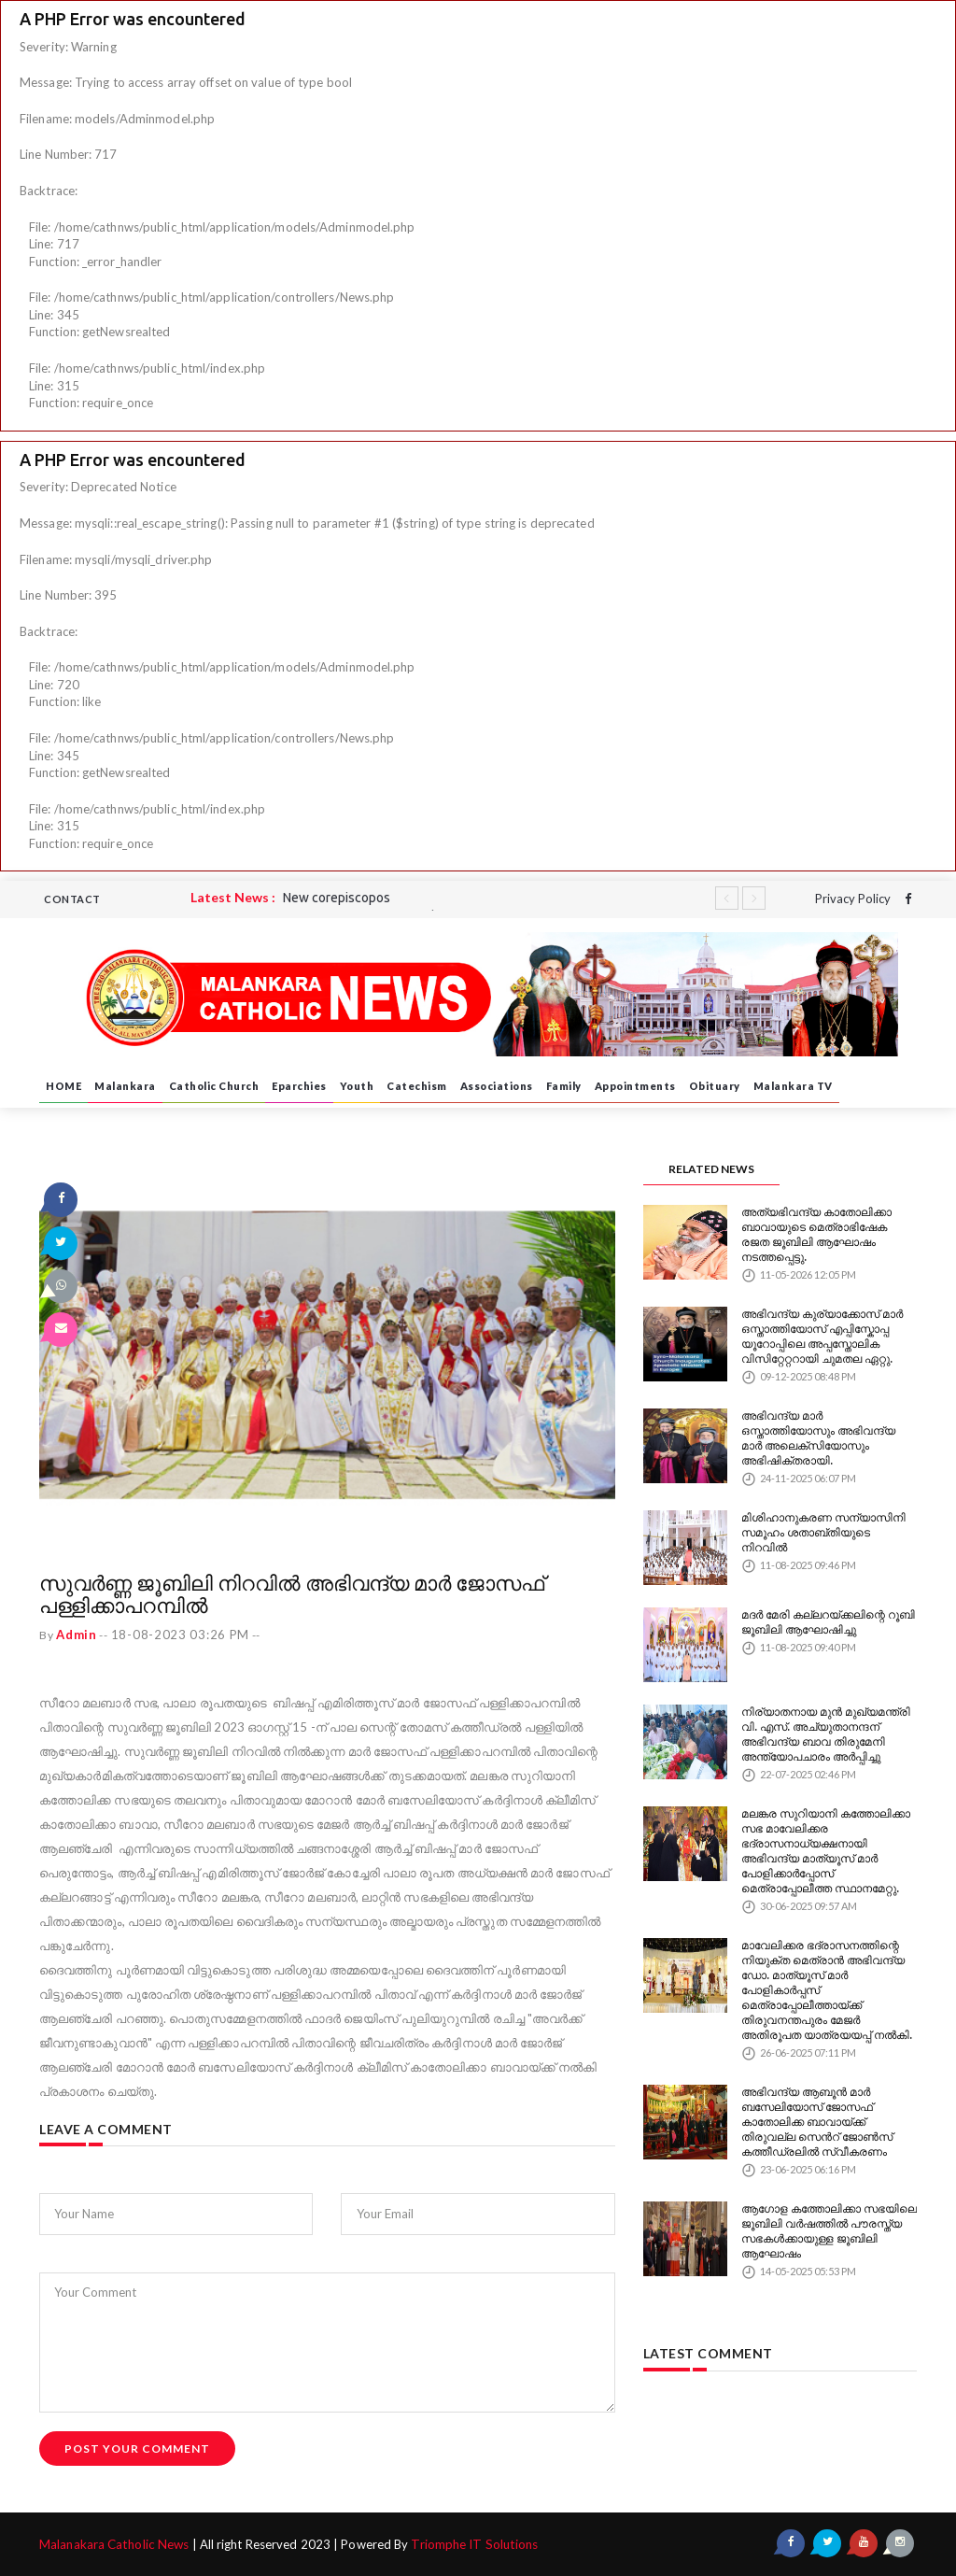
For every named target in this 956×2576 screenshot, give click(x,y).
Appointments (635, 1086)
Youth (357, 1086)
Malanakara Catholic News (114, 2544)
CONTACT (72, 899)
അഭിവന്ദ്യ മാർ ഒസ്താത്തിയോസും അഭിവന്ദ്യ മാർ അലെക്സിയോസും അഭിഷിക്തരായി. (829, 1426)
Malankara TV (793, 1086)
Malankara (125, 1086)
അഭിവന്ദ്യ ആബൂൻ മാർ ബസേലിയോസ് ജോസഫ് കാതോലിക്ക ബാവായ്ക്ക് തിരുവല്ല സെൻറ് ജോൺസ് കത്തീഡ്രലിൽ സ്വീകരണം (826, 2097)
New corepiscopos (336, 897)
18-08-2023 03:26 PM (185, 1634)
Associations (496, 1086)
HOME (63, 1086)
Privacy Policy (853, 898)
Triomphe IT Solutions (469, 2544)
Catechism (417, 1086)
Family (564, 1086)
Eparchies (299, 1086)
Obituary (714, 1086)
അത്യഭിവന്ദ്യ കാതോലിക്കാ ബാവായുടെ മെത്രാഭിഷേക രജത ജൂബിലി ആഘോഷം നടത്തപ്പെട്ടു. (823, 1227)
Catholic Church (214, 1086)
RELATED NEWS (711, 1169)
